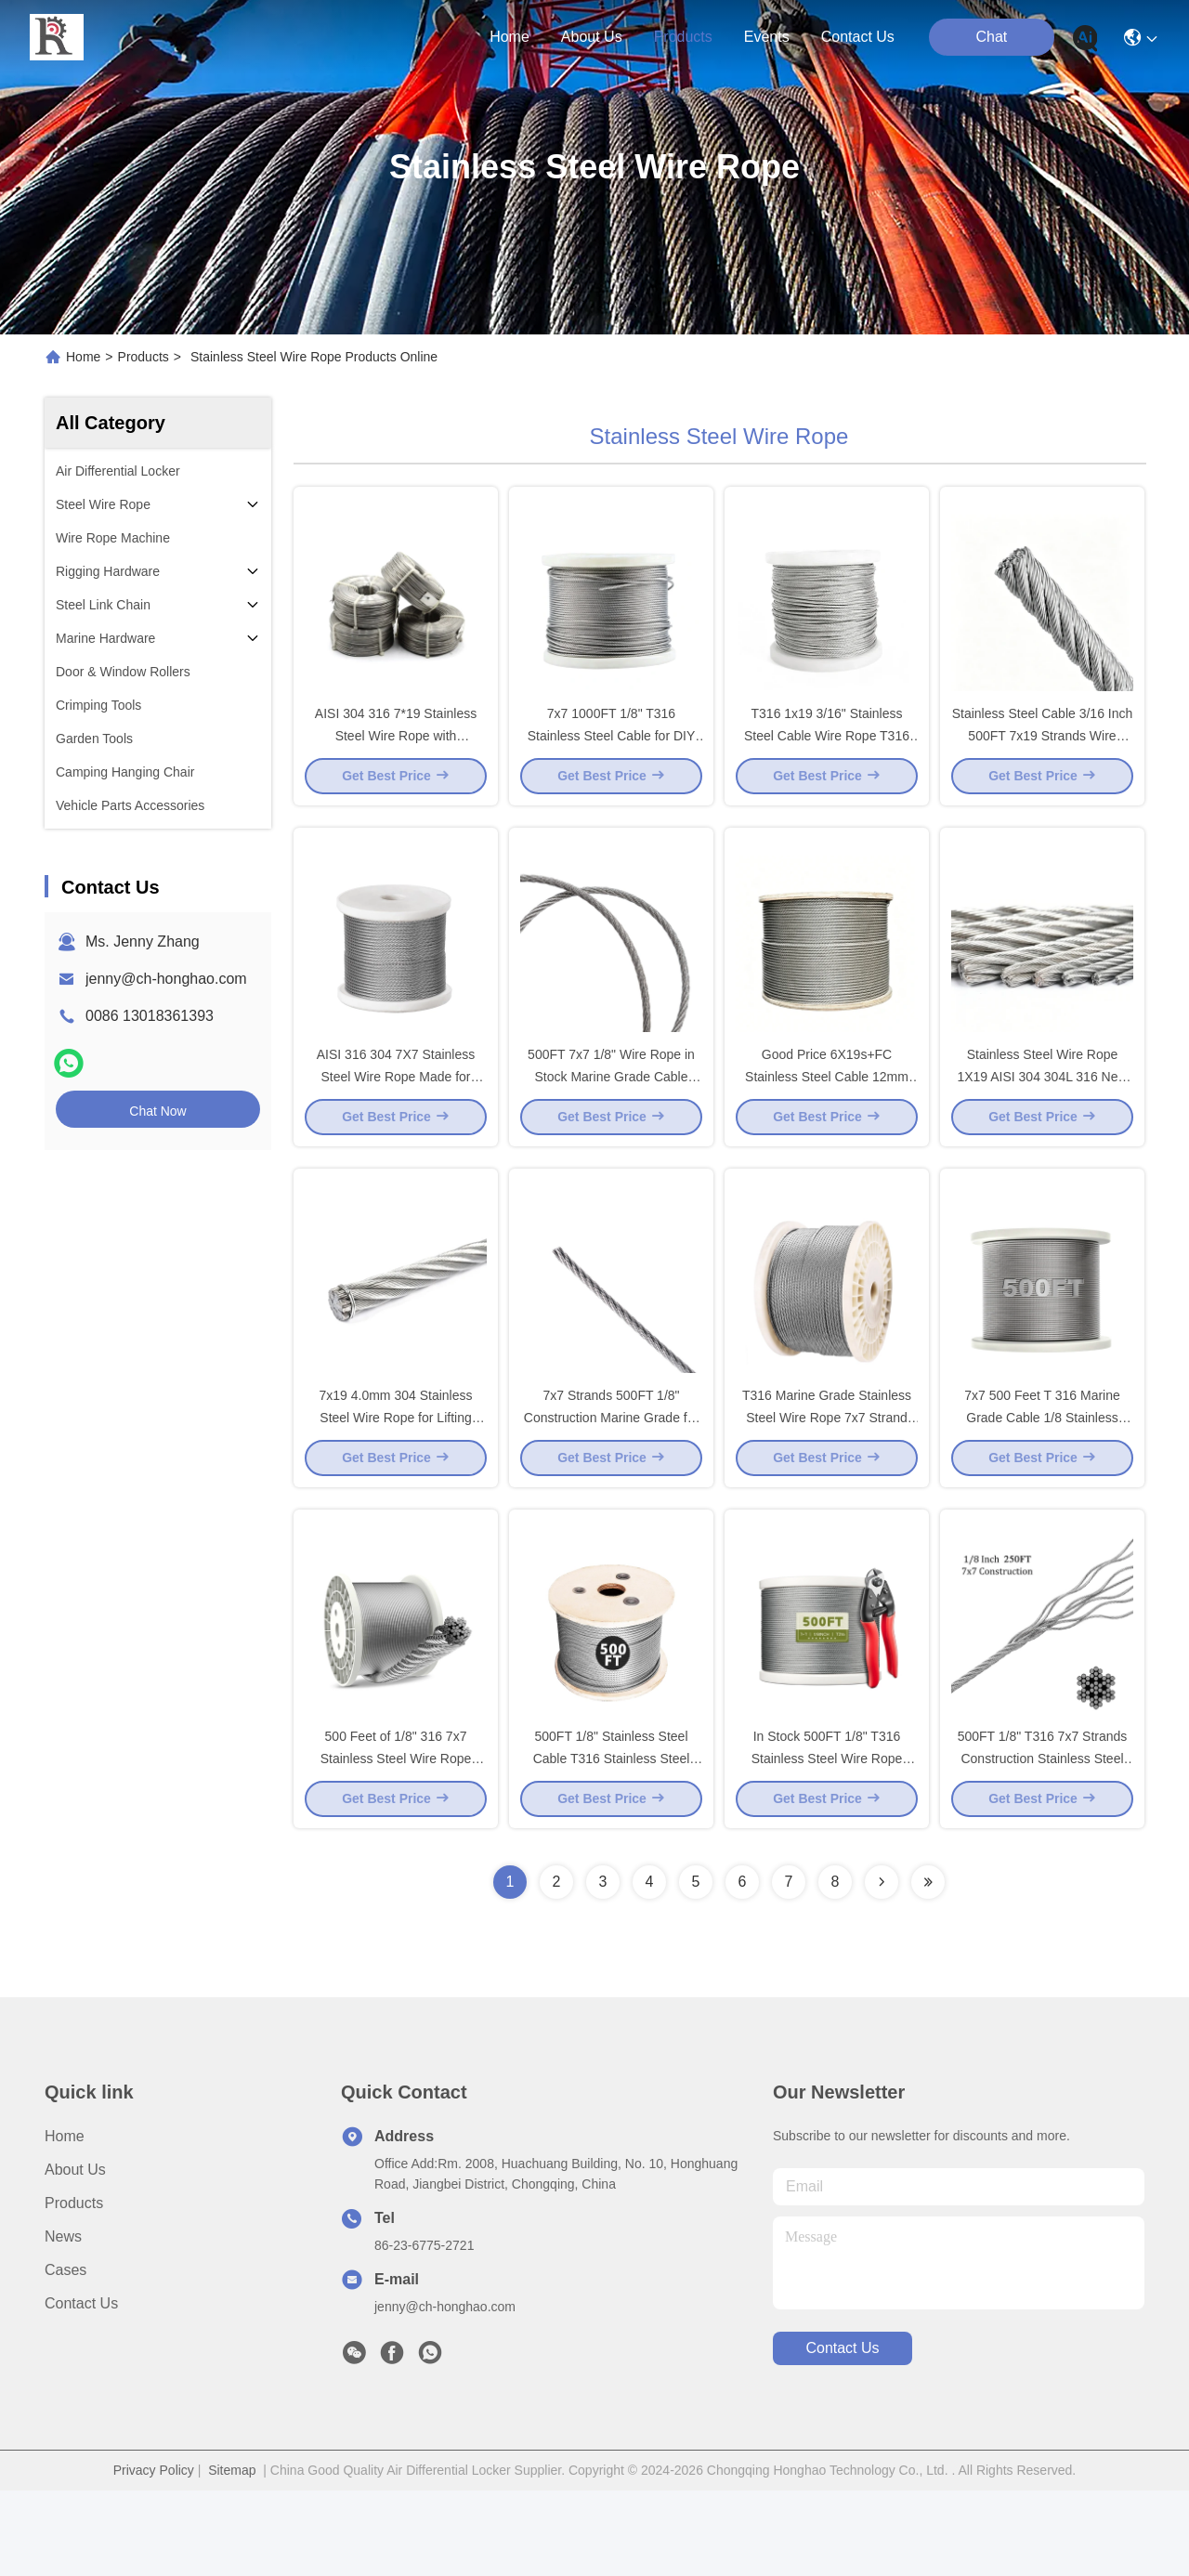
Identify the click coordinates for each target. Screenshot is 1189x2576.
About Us (75, 2255)
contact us (858, 37)
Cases (65, 2355)
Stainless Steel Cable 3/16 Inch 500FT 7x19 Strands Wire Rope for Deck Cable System (1042, 756)
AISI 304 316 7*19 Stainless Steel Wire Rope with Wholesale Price (396, 756)
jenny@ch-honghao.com (166, 979)
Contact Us (81, 2389)
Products (143, 356)
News (63, 2322)
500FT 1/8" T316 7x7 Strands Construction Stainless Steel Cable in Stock (1043, 1843)
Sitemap (231, 2555)
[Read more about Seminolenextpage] (881, 1967)
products (683, 37)
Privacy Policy (153, 2555)
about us (591, 37)
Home (509, 37)
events (767, 37)
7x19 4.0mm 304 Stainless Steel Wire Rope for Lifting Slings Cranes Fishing (396, 1480)
